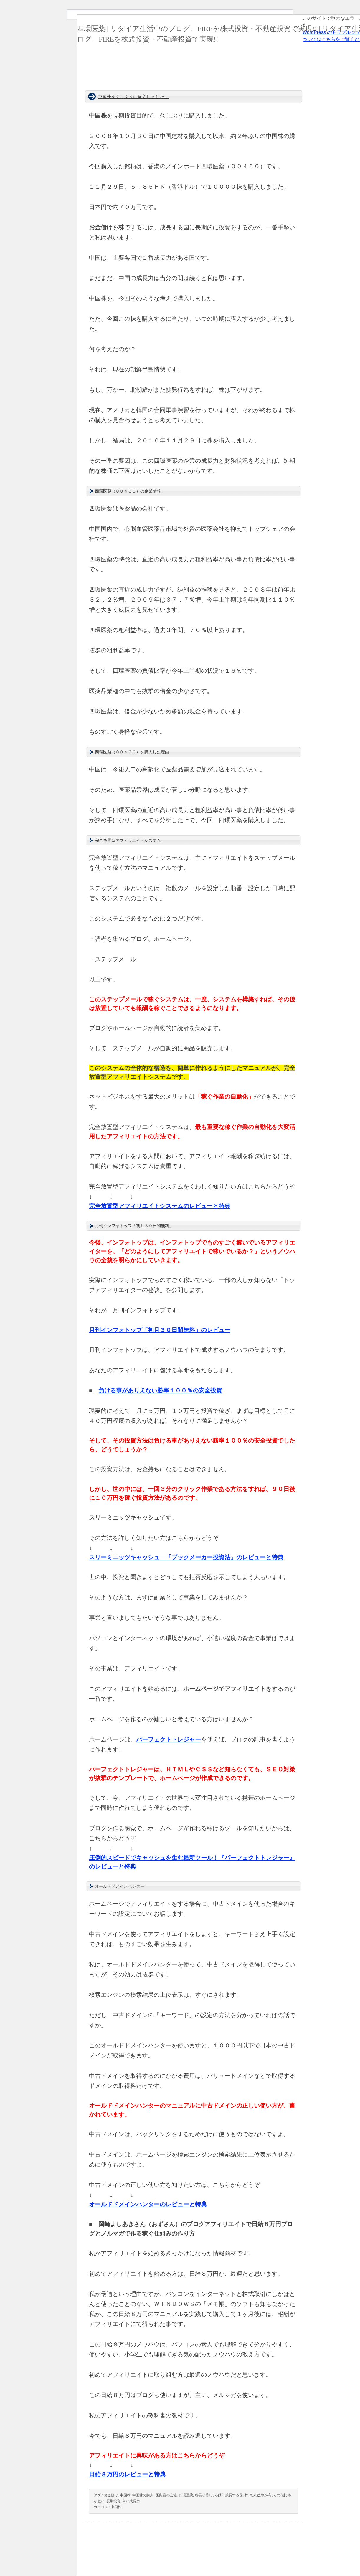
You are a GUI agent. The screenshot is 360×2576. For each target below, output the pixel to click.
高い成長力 (131, 2501)
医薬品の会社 (166, 2495)
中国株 (125, 2495)
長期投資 (113, 2501)
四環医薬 (186, 2495)
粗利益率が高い (262, 2495)
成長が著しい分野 (209, 2495)
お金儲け (111, 2495)
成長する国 (234, 2495)
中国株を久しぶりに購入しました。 (133, 96)
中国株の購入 (142, 2495)
